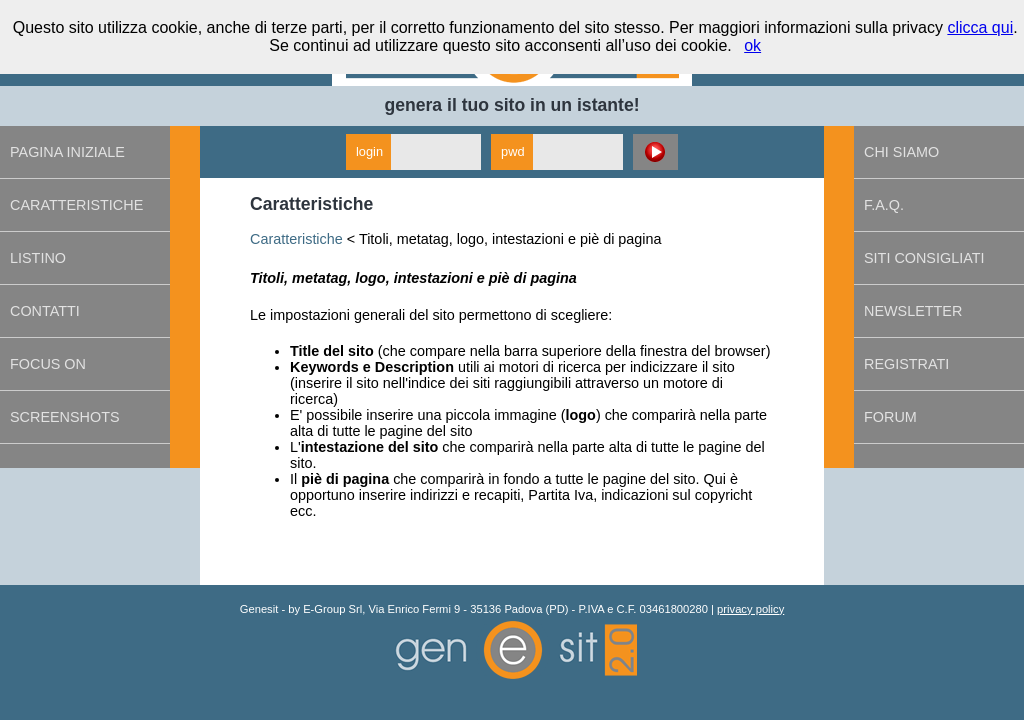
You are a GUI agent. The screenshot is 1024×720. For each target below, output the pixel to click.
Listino (38, 258)
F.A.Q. (884, 205)
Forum (890, 417)
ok (752, 45)
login (369, 151)
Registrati (906, 364)
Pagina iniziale (67, 152)
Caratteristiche (76, 205)
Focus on (48, 364)
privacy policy (750, 609)
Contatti (45, 311)
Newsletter (913, 311)
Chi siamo (901, 152)
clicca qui (980, 27)
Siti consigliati (924, 258)
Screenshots (65, 417)
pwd (512, 151)
